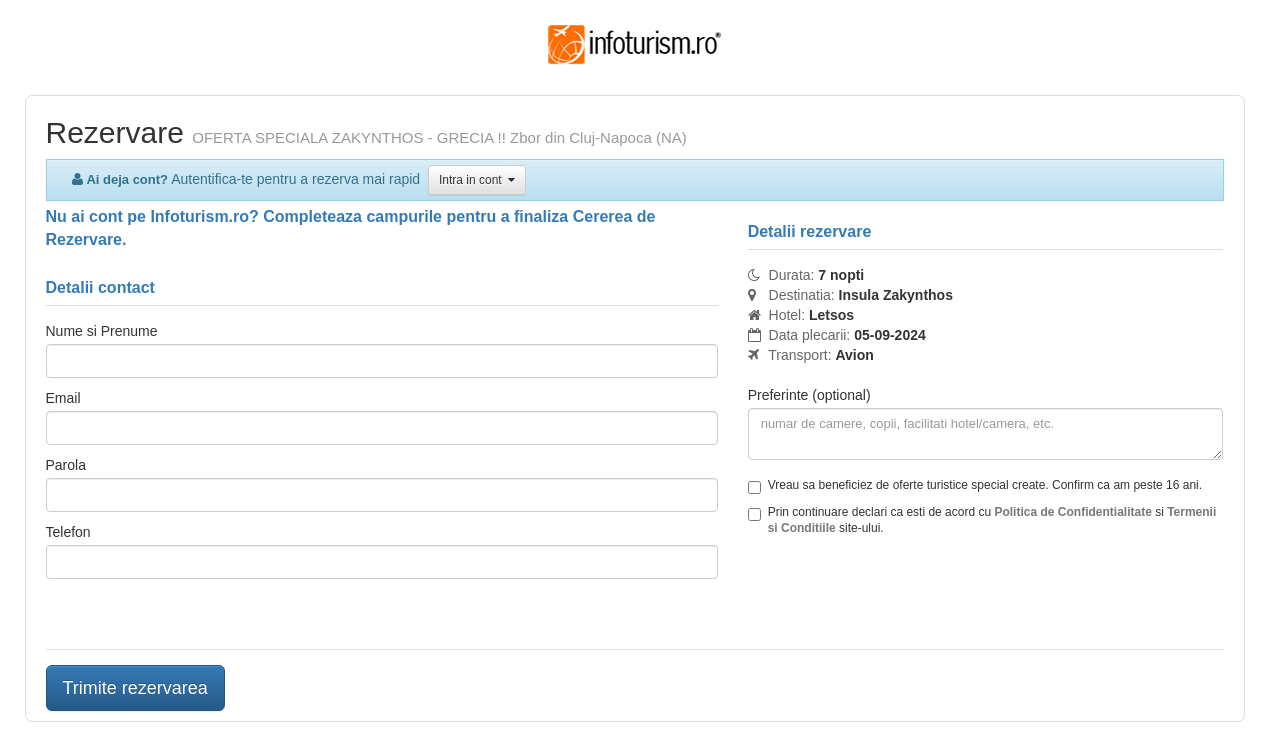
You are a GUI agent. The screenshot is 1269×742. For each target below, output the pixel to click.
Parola (66, 465)
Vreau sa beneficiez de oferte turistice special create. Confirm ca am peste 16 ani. (975, 486)
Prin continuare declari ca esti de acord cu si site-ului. (982, 520)
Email (63, 398)
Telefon (68, 532)
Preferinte (809, 395)
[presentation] (900, 595)
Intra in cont (477, 180)
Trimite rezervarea (135, 688)
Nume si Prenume (102, 331)
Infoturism (634, 45)
